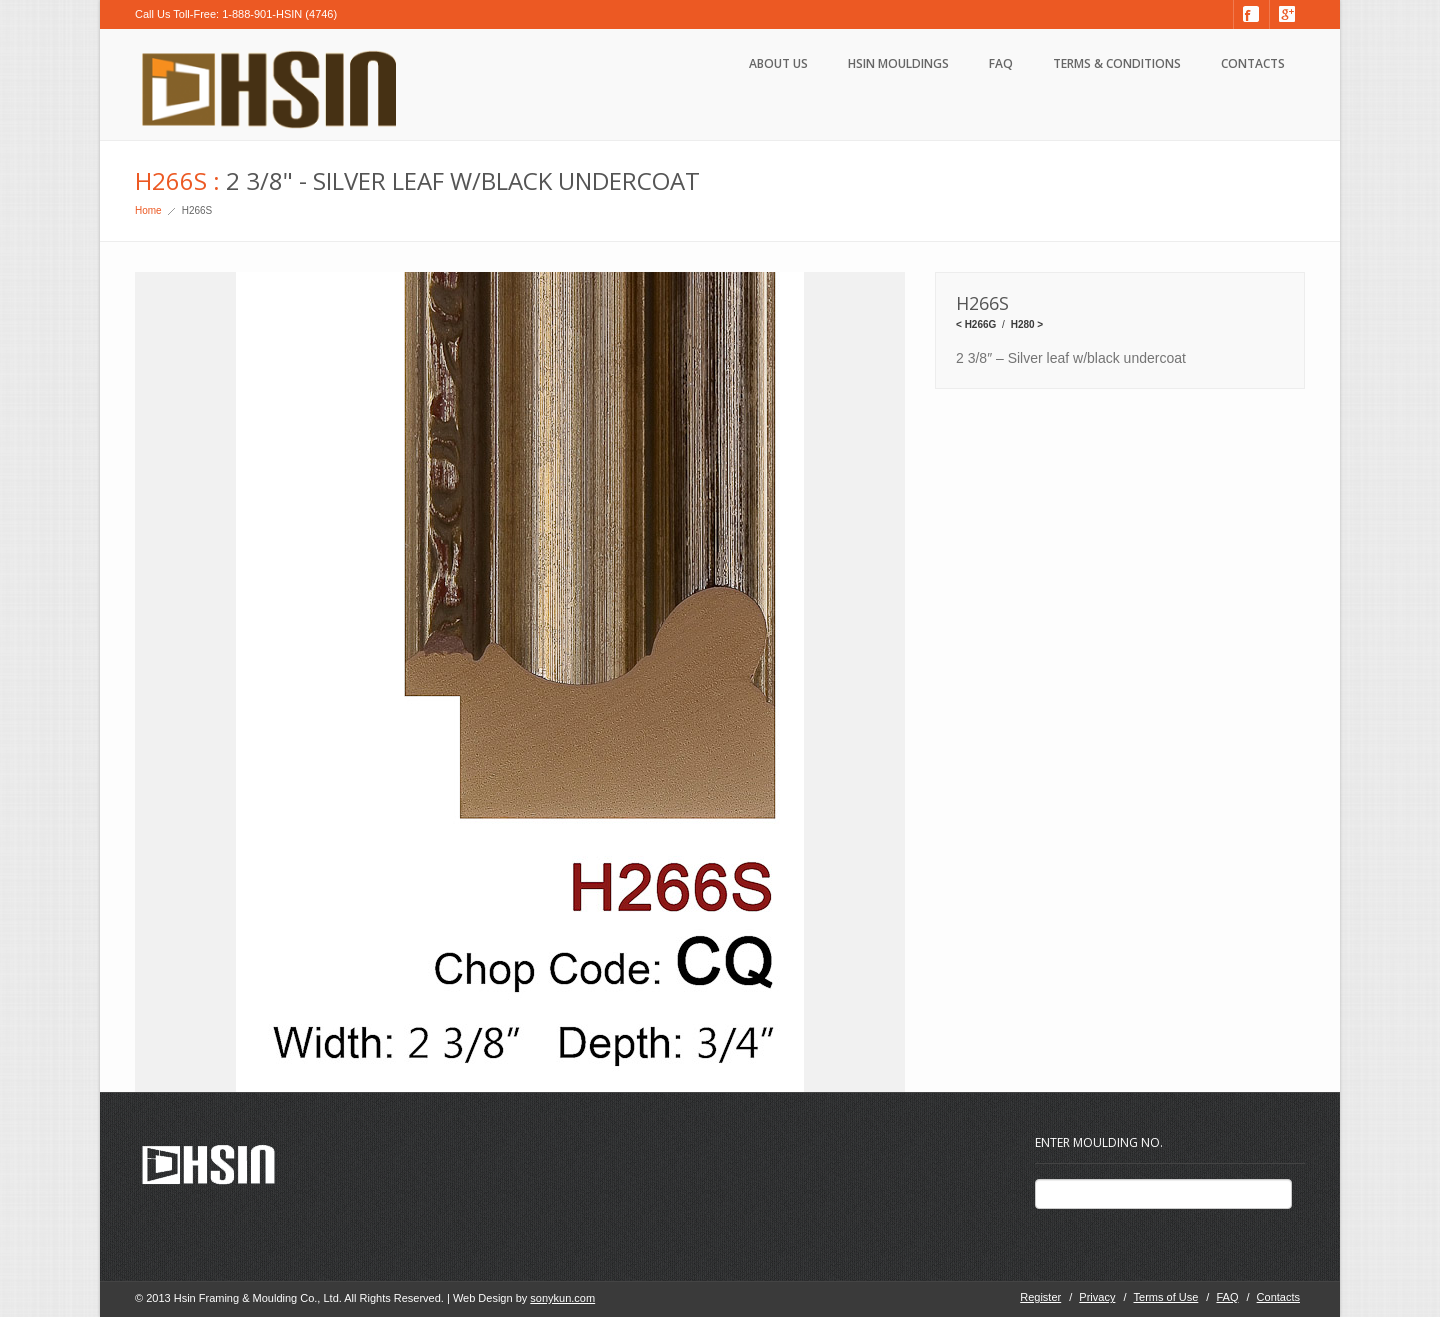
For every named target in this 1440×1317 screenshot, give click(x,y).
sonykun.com (562, 1298)
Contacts (1253, 63)
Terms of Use (1166, 1297)
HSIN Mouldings (898, 63)
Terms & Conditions (1117, 63)
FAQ (1001, 63)
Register (1040, 1297)
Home (148, 210)
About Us (778, 63)
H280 (1023, 324)
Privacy (1097, 1297)
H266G (981, 324)
